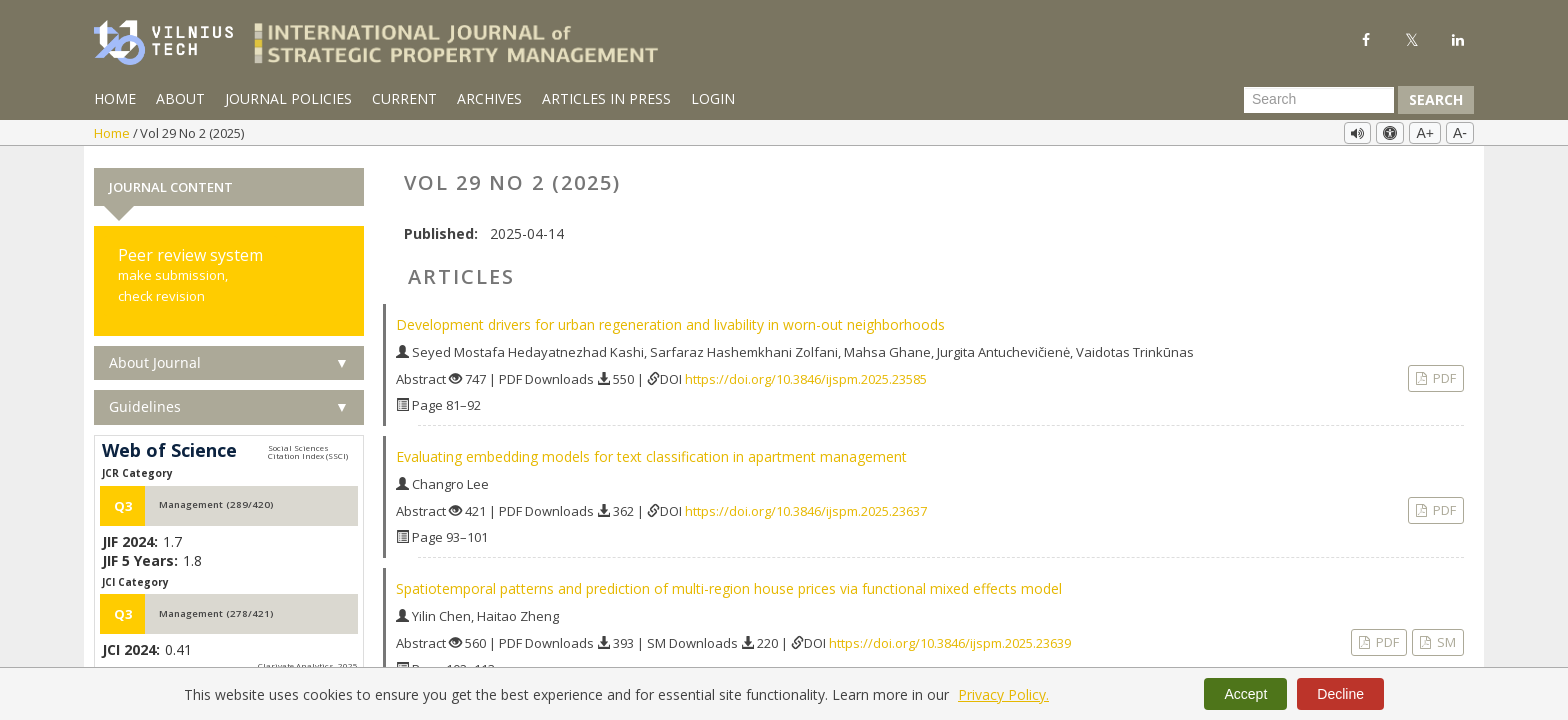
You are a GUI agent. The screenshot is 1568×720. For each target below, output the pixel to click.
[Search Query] (1319, 100)
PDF (1443, 375)
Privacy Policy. (1003, 694)
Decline (1340, 694)
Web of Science (169, 448)
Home (115, 98)
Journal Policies (288, 98)
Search (1436, 99)
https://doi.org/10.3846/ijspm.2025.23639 (950, 640)
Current (404, 98)
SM (1445, 639)
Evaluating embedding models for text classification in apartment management (651, 453)
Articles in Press (606, 98)
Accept (1245, 694)
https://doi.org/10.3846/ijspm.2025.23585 (806, 376)
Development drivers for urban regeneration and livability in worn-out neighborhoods (670, 321)
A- (1460, 133)
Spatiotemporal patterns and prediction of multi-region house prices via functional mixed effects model (729, 585)
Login (713, 98)
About (180, 98)
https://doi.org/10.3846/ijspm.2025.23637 (806, 508)
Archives (489, 98)
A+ (1425, 133)
